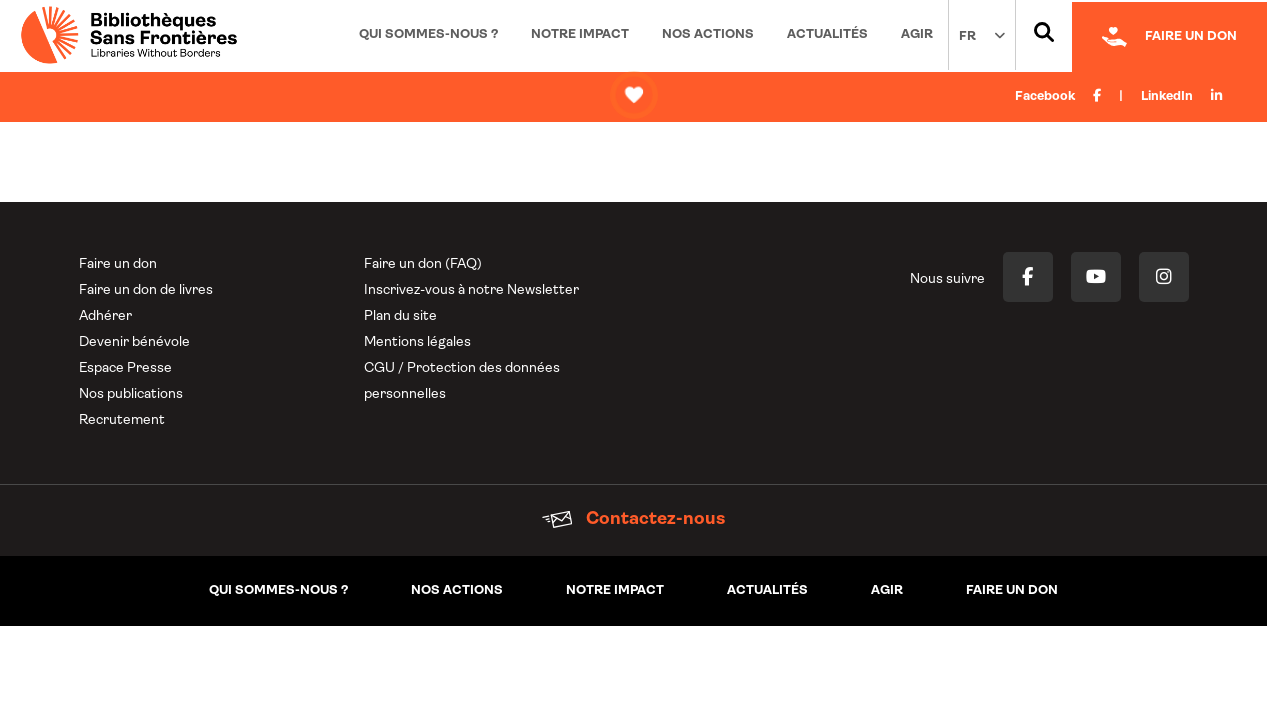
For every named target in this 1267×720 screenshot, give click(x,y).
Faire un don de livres (146, 290)
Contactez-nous (633, 519)
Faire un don (118, 264)
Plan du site (400, 316)
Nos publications (131, 394)
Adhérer (105, 316)
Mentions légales (417, 342)
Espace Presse (125, 368)
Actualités (827, 34)
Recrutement (122, 420)
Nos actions (708, 34)
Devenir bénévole (134, 342)
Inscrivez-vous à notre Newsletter (471, 290)
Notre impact (580, 34)
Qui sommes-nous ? (428, 34)
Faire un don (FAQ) (423, 264)
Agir (917, 34)
